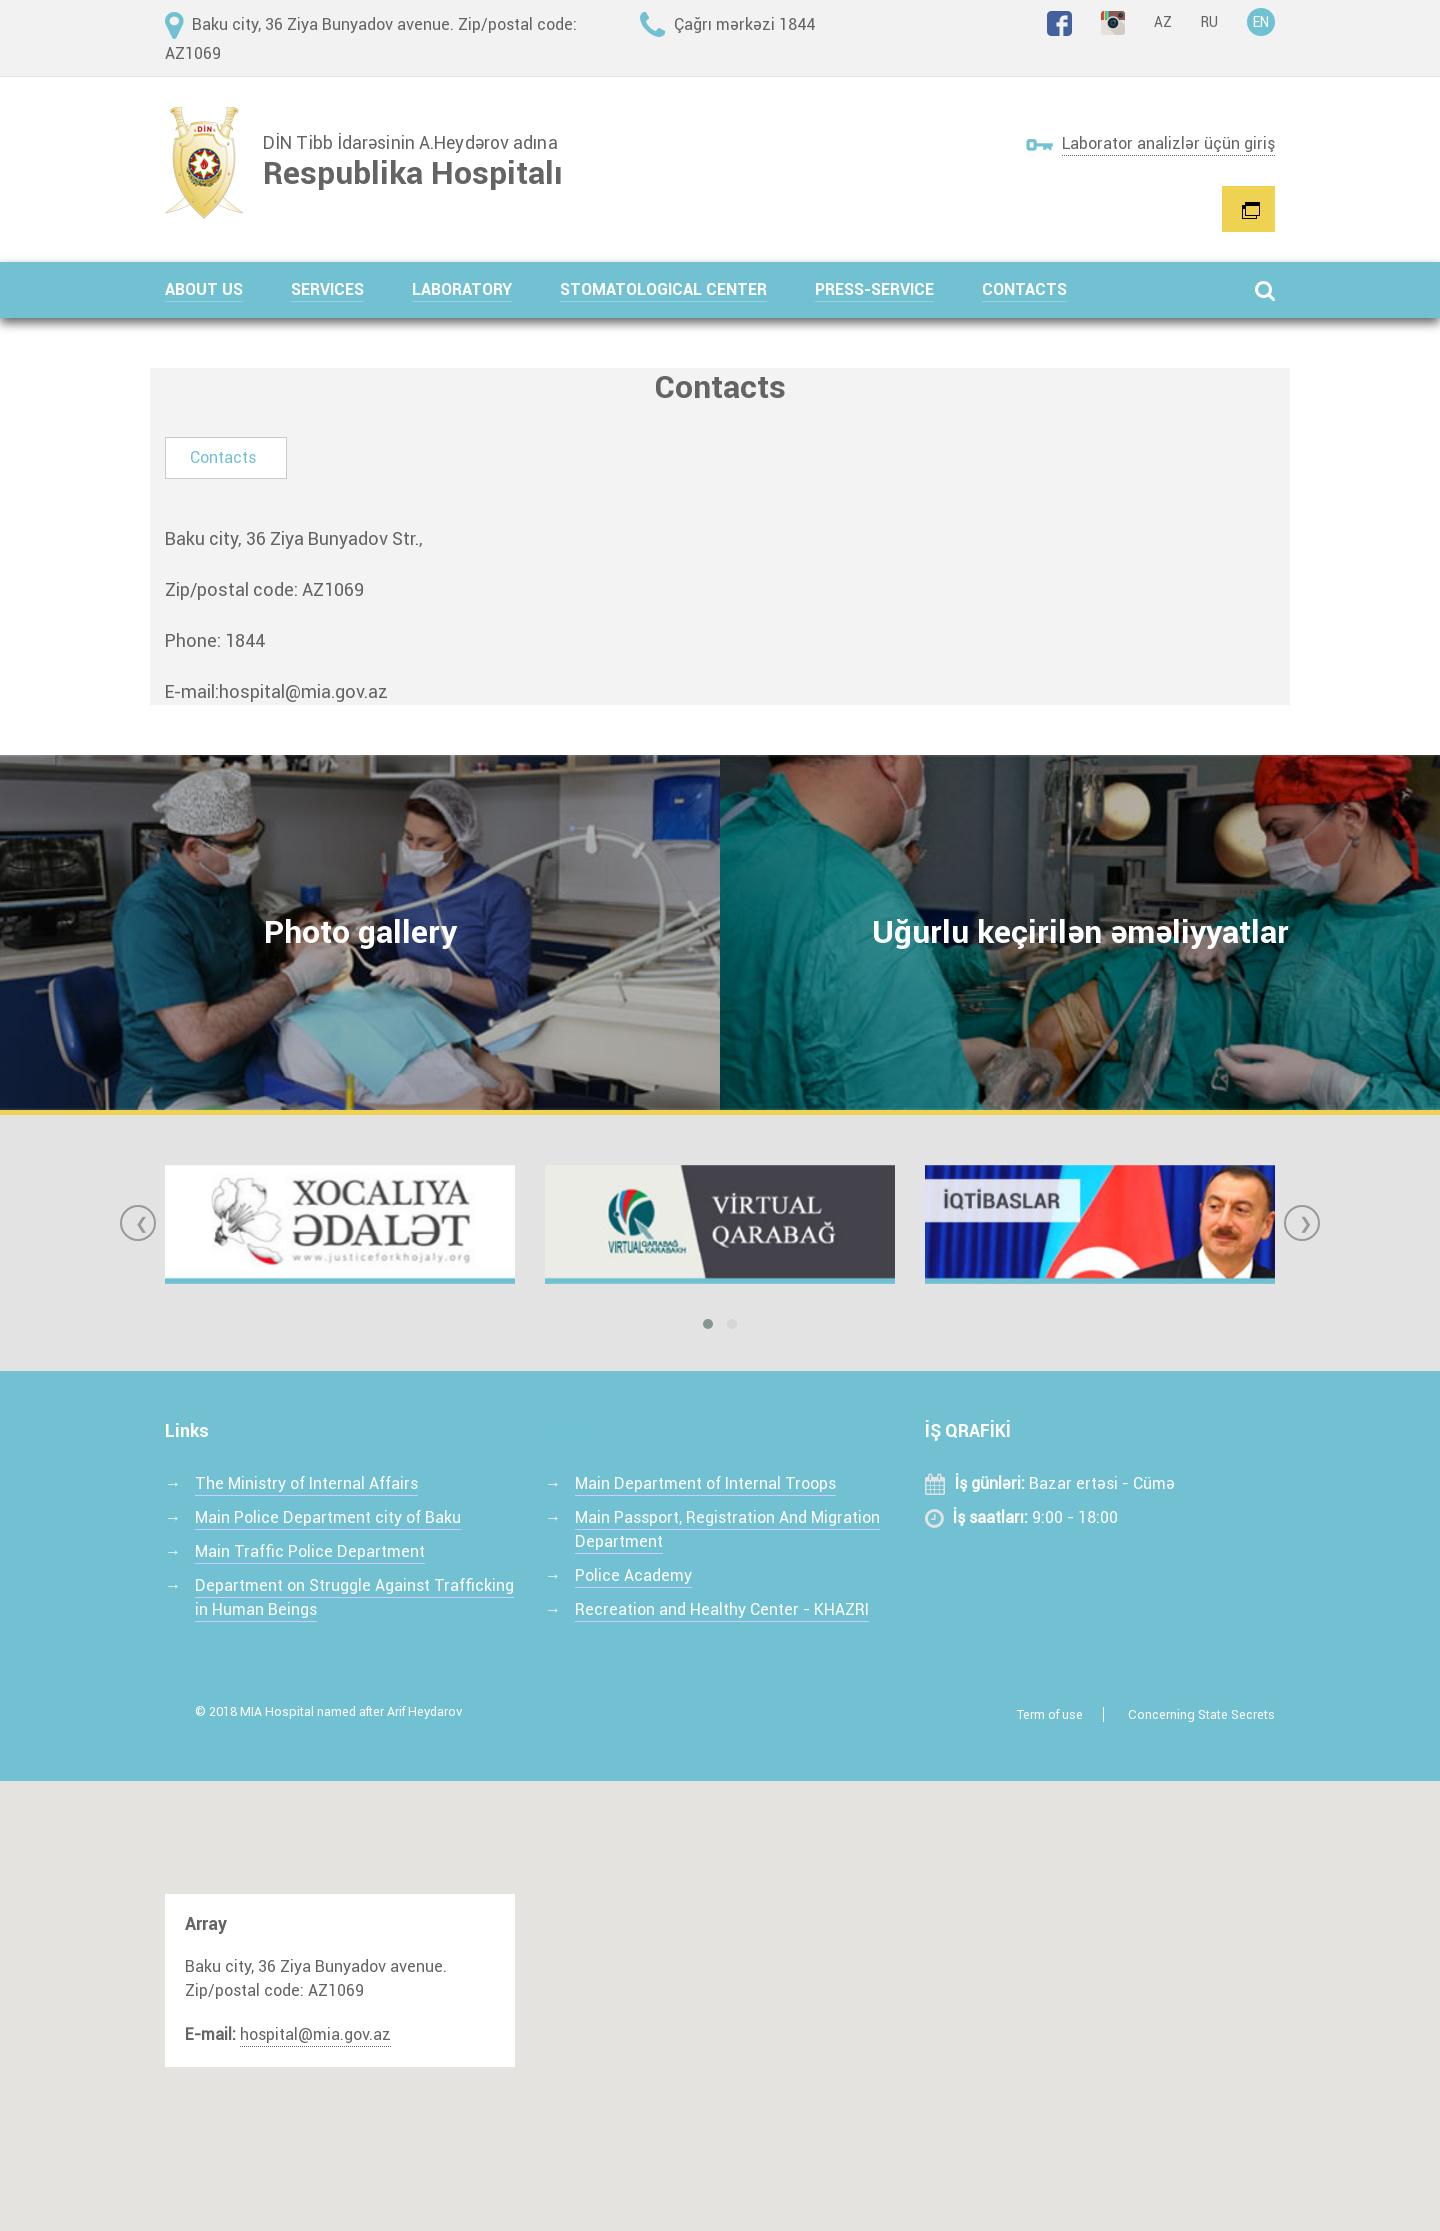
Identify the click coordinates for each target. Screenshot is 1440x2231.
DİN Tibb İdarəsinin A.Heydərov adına (410, 143)
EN (1261, 22)
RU (1209, 22)
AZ (1163, 22)
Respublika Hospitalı (413, 173)
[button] (228, 290)
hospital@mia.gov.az (303, 691)
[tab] (226, 458)
